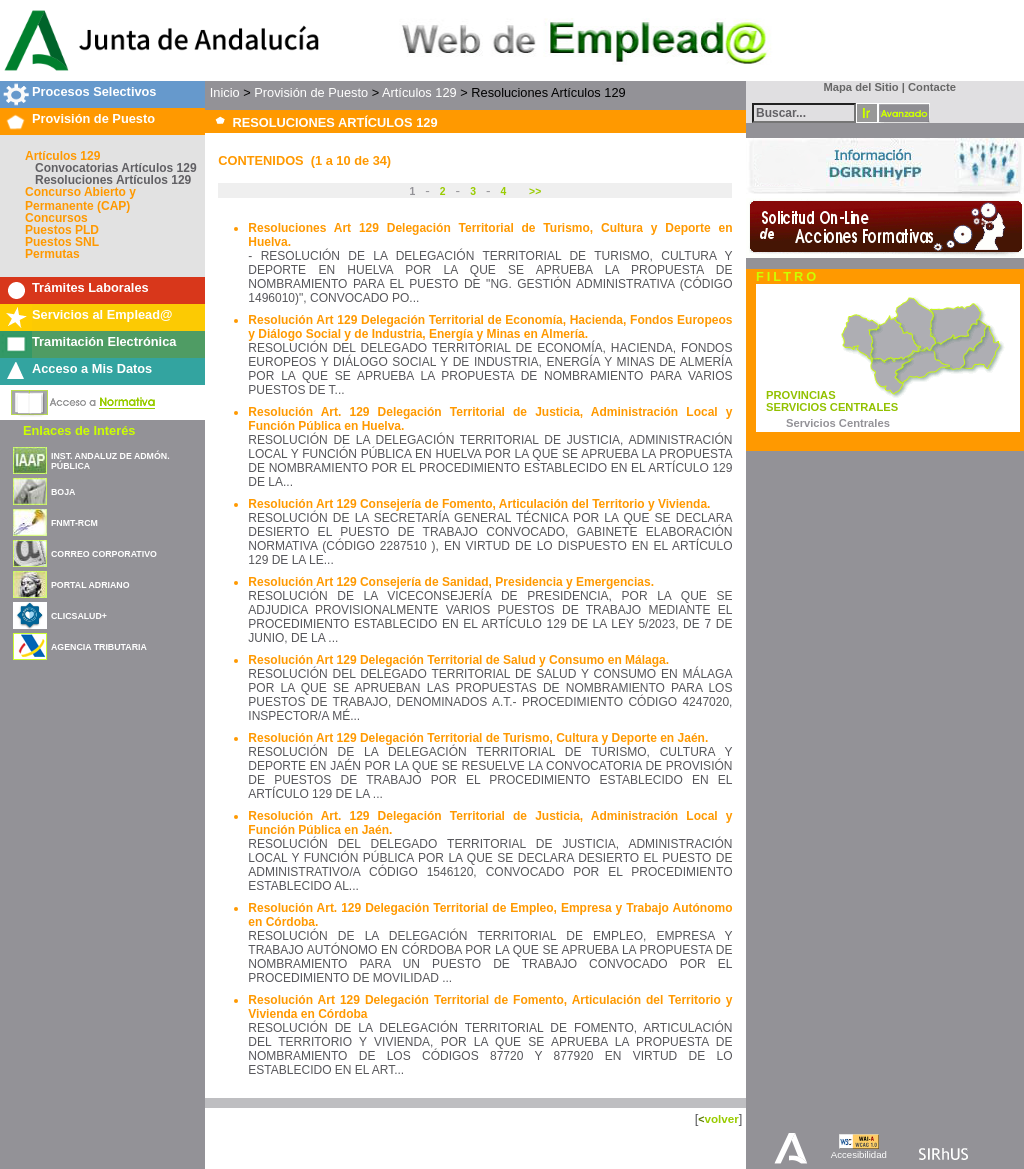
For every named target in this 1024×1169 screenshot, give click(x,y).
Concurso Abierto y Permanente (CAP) (80, 199)
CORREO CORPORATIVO (104, 554)
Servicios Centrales (838, 423)
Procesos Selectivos (94, 91)
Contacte (932, 87)
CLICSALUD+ (79, 616)
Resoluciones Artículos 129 (113, 180)
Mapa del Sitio (856, 87)
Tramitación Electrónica (104, 341)
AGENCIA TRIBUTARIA (99, 647)
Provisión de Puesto (93, 118)
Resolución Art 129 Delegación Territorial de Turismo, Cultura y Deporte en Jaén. (478, 738)
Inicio (225, 92)
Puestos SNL (62, 242)
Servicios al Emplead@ (102, 314)
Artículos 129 (62, 156)
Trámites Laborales (90, 287)
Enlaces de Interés (79, 430)
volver (721, 1118)
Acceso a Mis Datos (92, 368)
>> (533, 191)
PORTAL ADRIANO (90, 585)
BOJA (63, 492)
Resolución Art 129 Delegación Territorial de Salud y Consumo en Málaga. (458, 660)
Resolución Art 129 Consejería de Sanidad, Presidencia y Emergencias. (451, 582)
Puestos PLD (62, 230)
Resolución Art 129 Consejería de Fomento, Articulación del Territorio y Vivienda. (479, 504)
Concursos (56, 218)
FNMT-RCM (74, 523)
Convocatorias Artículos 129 (116, 168)
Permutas (52, 254)
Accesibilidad (859, 1154)
